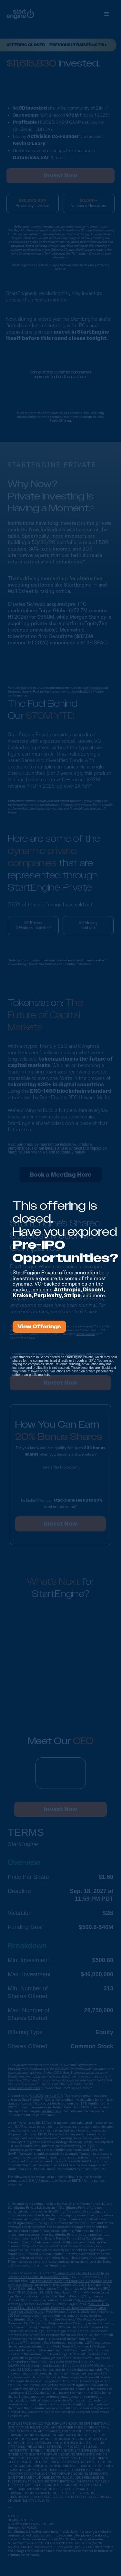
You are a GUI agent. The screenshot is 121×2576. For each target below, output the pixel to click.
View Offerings (39, 1327)
